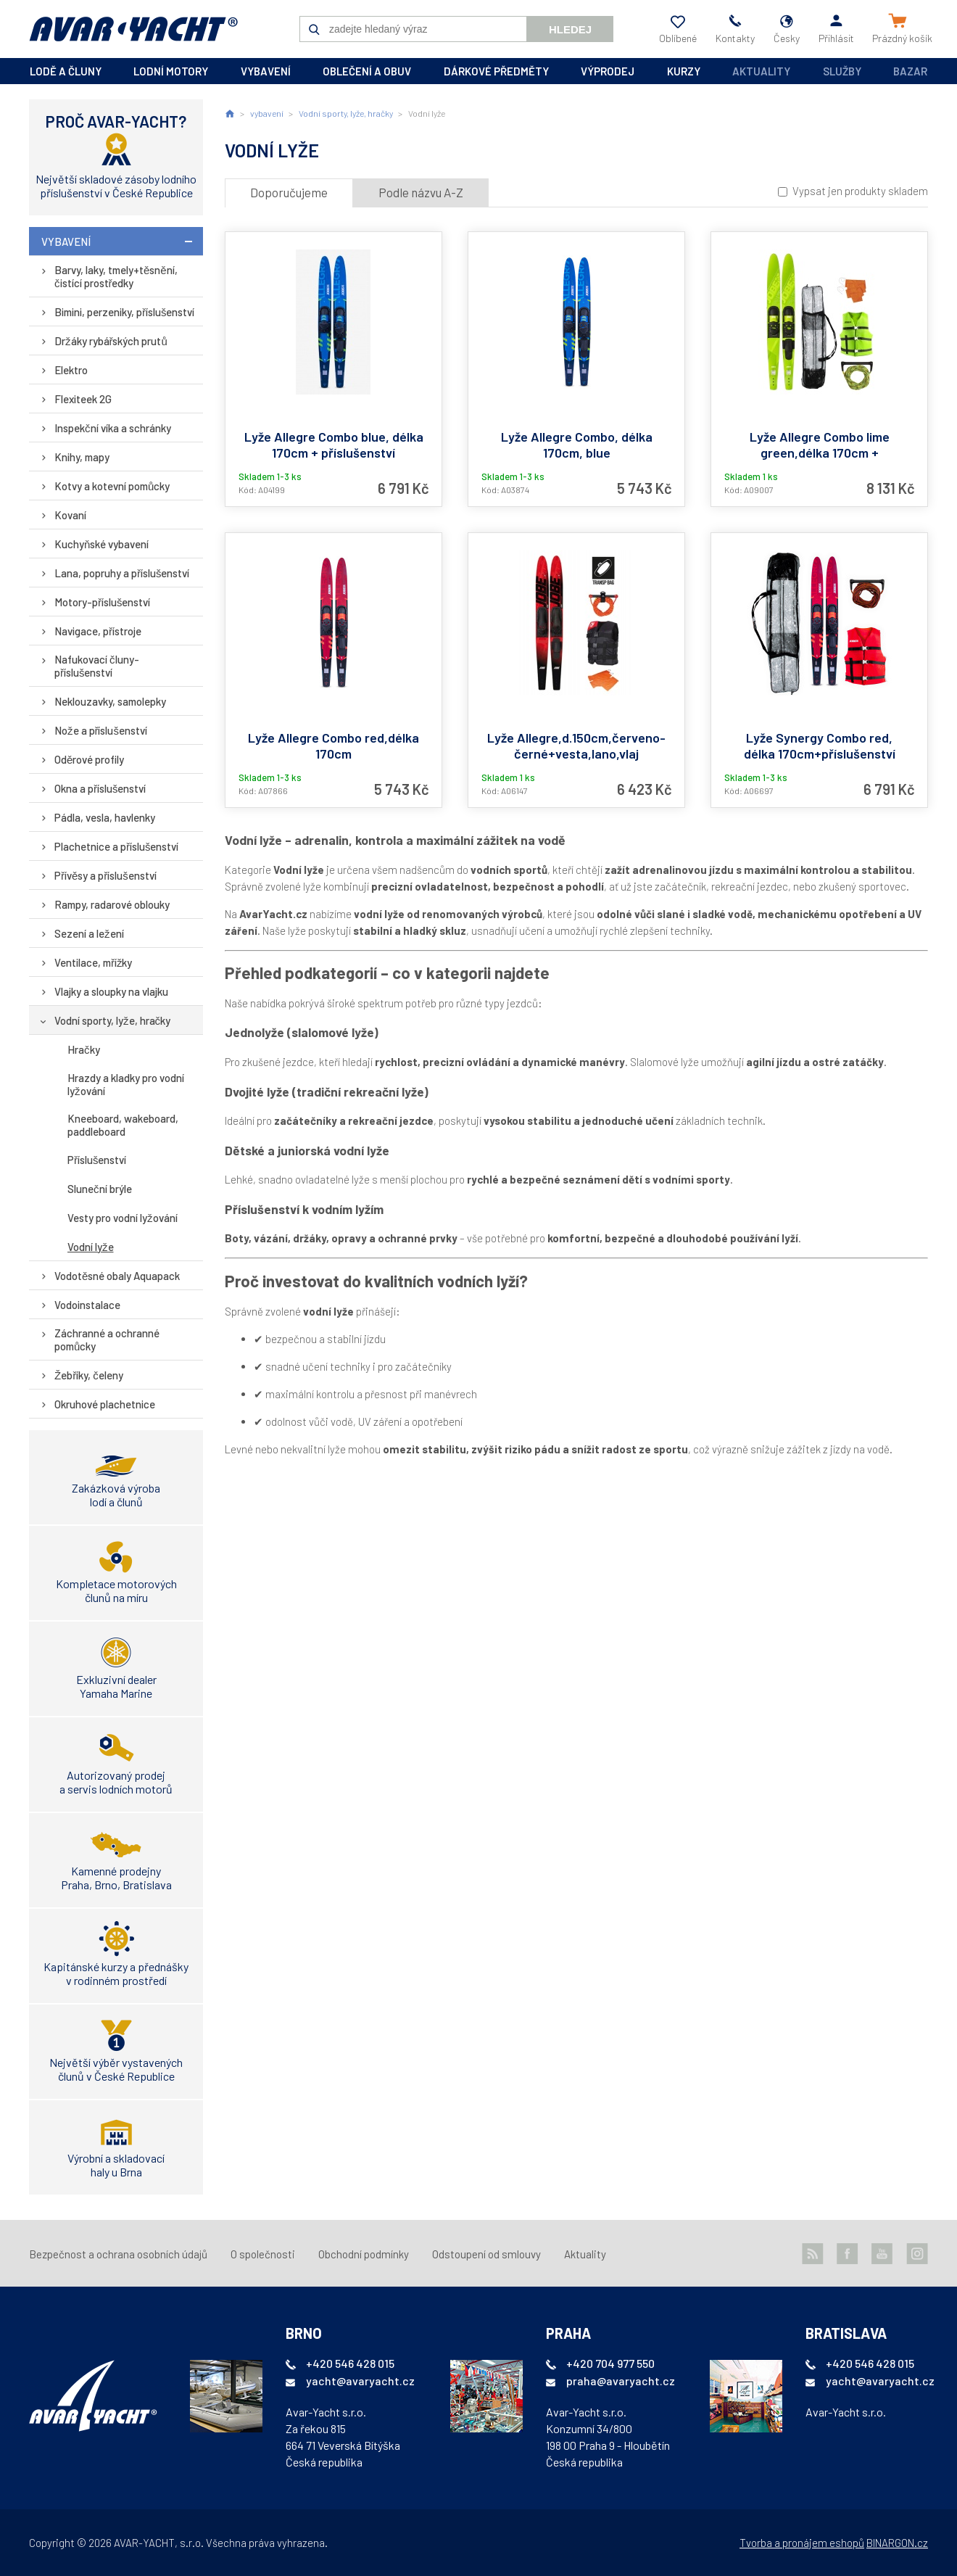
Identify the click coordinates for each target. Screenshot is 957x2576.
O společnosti (263, 2254)
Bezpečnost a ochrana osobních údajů (118, 2254)
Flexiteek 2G (83, 398)
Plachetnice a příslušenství (116, 846)
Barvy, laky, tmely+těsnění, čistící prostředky (116, 276)
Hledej (570, 29)
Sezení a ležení (89, 933)
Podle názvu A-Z (420, 192)
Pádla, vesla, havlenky (104, 817)
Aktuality (761, 71)
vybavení (266, 71)
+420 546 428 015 (350, 2363)
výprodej (607, 71)
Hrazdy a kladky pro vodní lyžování (125, 1084)
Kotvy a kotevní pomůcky (112, 485)
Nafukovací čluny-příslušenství (96, 666)
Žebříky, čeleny (88, 1375)
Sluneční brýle (99, 1188)
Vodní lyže (90, 1246)
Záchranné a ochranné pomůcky (107, 1339)
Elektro (71, 369)
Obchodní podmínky (363, 2254)
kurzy (683, 71)
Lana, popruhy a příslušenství (122, 572)
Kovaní (70, 514)
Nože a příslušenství (100, 730)
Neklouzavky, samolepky (110, 701)
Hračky (83, 1049)
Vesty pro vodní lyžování (122, 1217)
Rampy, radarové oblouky (112, 904)
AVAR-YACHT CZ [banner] (133, 29)
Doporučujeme (289, 192)
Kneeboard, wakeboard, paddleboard (122, 1125)
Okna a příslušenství (100, 788)
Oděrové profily (89, 759)
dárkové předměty (496, 71)
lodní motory (170, 71)
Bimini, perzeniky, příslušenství (124, 311)
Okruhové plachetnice (104, 1404)
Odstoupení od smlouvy (486, 2254)
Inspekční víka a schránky (112, 427)
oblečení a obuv (367, 71)
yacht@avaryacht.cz (360, 2380)
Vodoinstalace (87, 1304)
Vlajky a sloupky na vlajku (111, 991)
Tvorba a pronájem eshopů (802, 2542)
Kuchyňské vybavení (101, 543)
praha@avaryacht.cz (620, 2380)
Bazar (910, 71)
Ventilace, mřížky (93, 962)
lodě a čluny (66, 71)
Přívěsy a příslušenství (105, 875)
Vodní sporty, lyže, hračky (112, 1020)
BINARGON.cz (897, 2542)
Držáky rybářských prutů (110, 340)
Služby (842, 71)
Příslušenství (97, 1159)
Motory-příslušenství (102, 601)
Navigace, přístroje (97, 630)
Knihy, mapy (81, 456)
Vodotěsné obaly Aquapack (117, 1275)
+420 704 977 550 (610, 2363)
